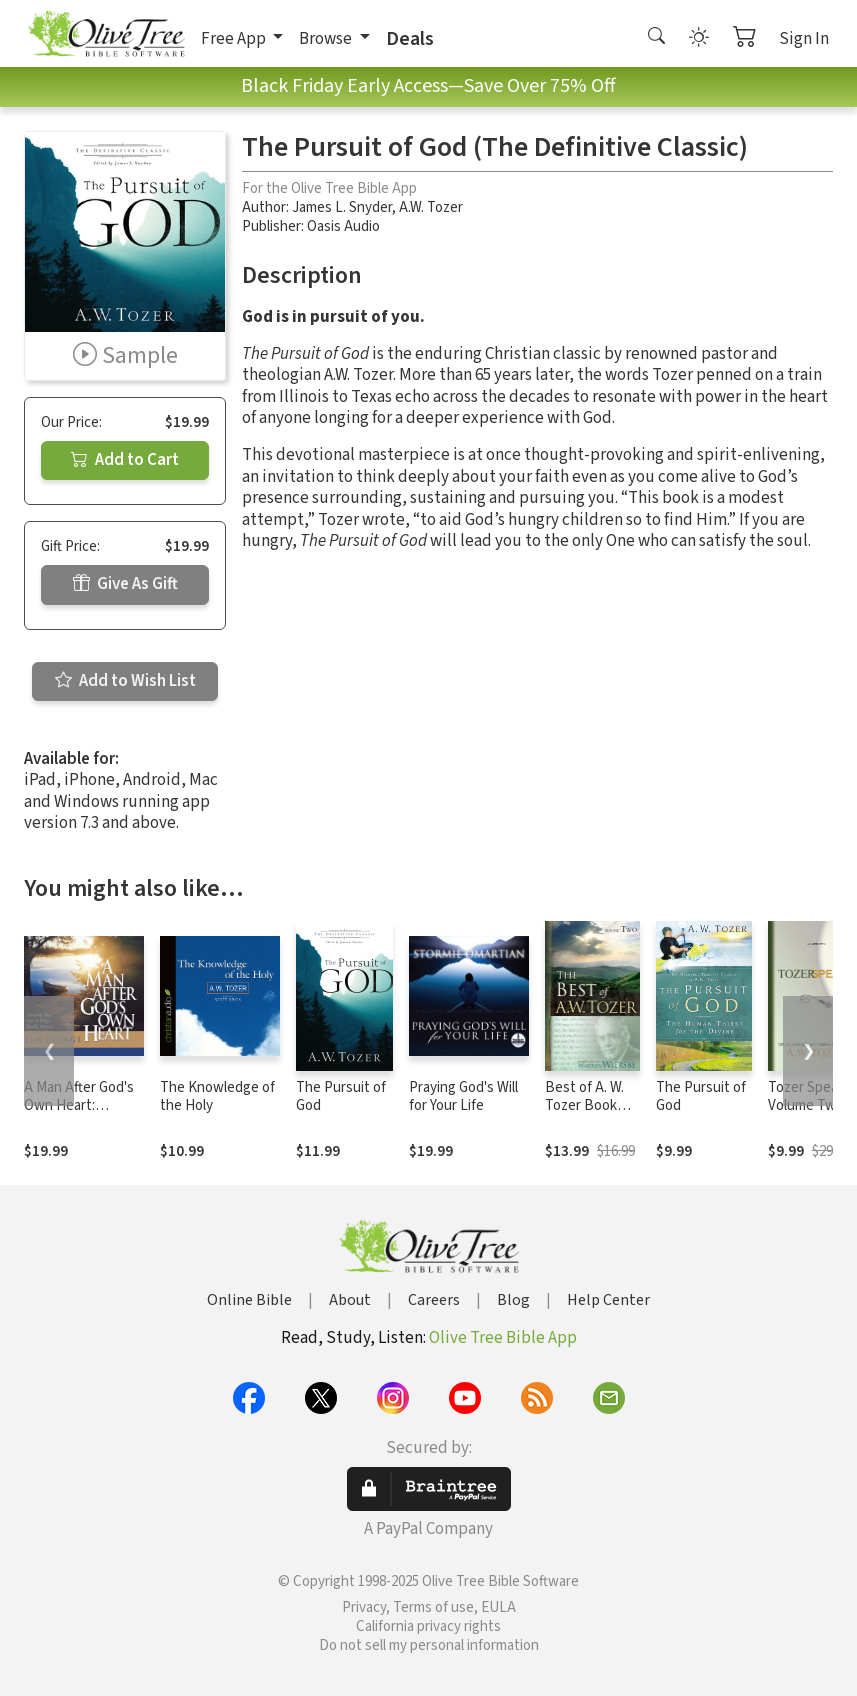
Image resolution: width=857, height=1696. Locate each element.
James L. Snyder (342, 207)
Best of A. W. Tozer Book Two (584, 1106)
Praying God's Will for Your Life (463, 1097)
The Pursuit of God (341, 1097)
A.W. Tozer (431, 207)
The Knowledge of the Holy (217, 1097)
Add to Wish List (125, 681)
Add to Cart (125, 460)
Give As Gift (125, 584)
